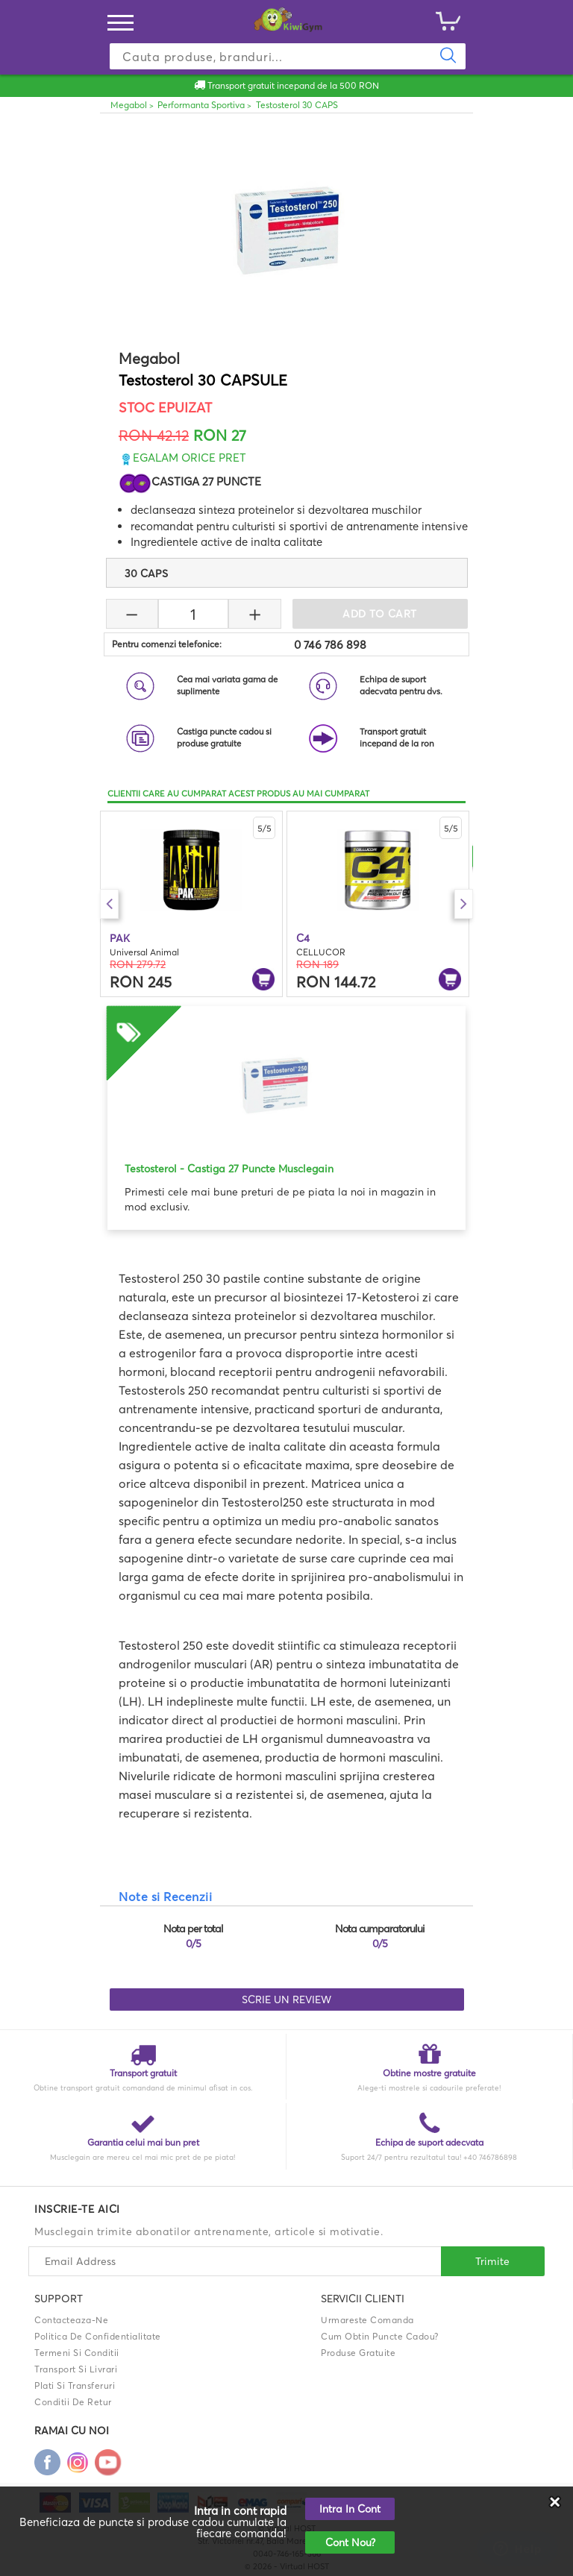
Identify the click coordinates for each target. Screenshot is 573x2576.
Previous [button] (109, 904)
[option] (191, 904)
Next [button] (463, 904)
